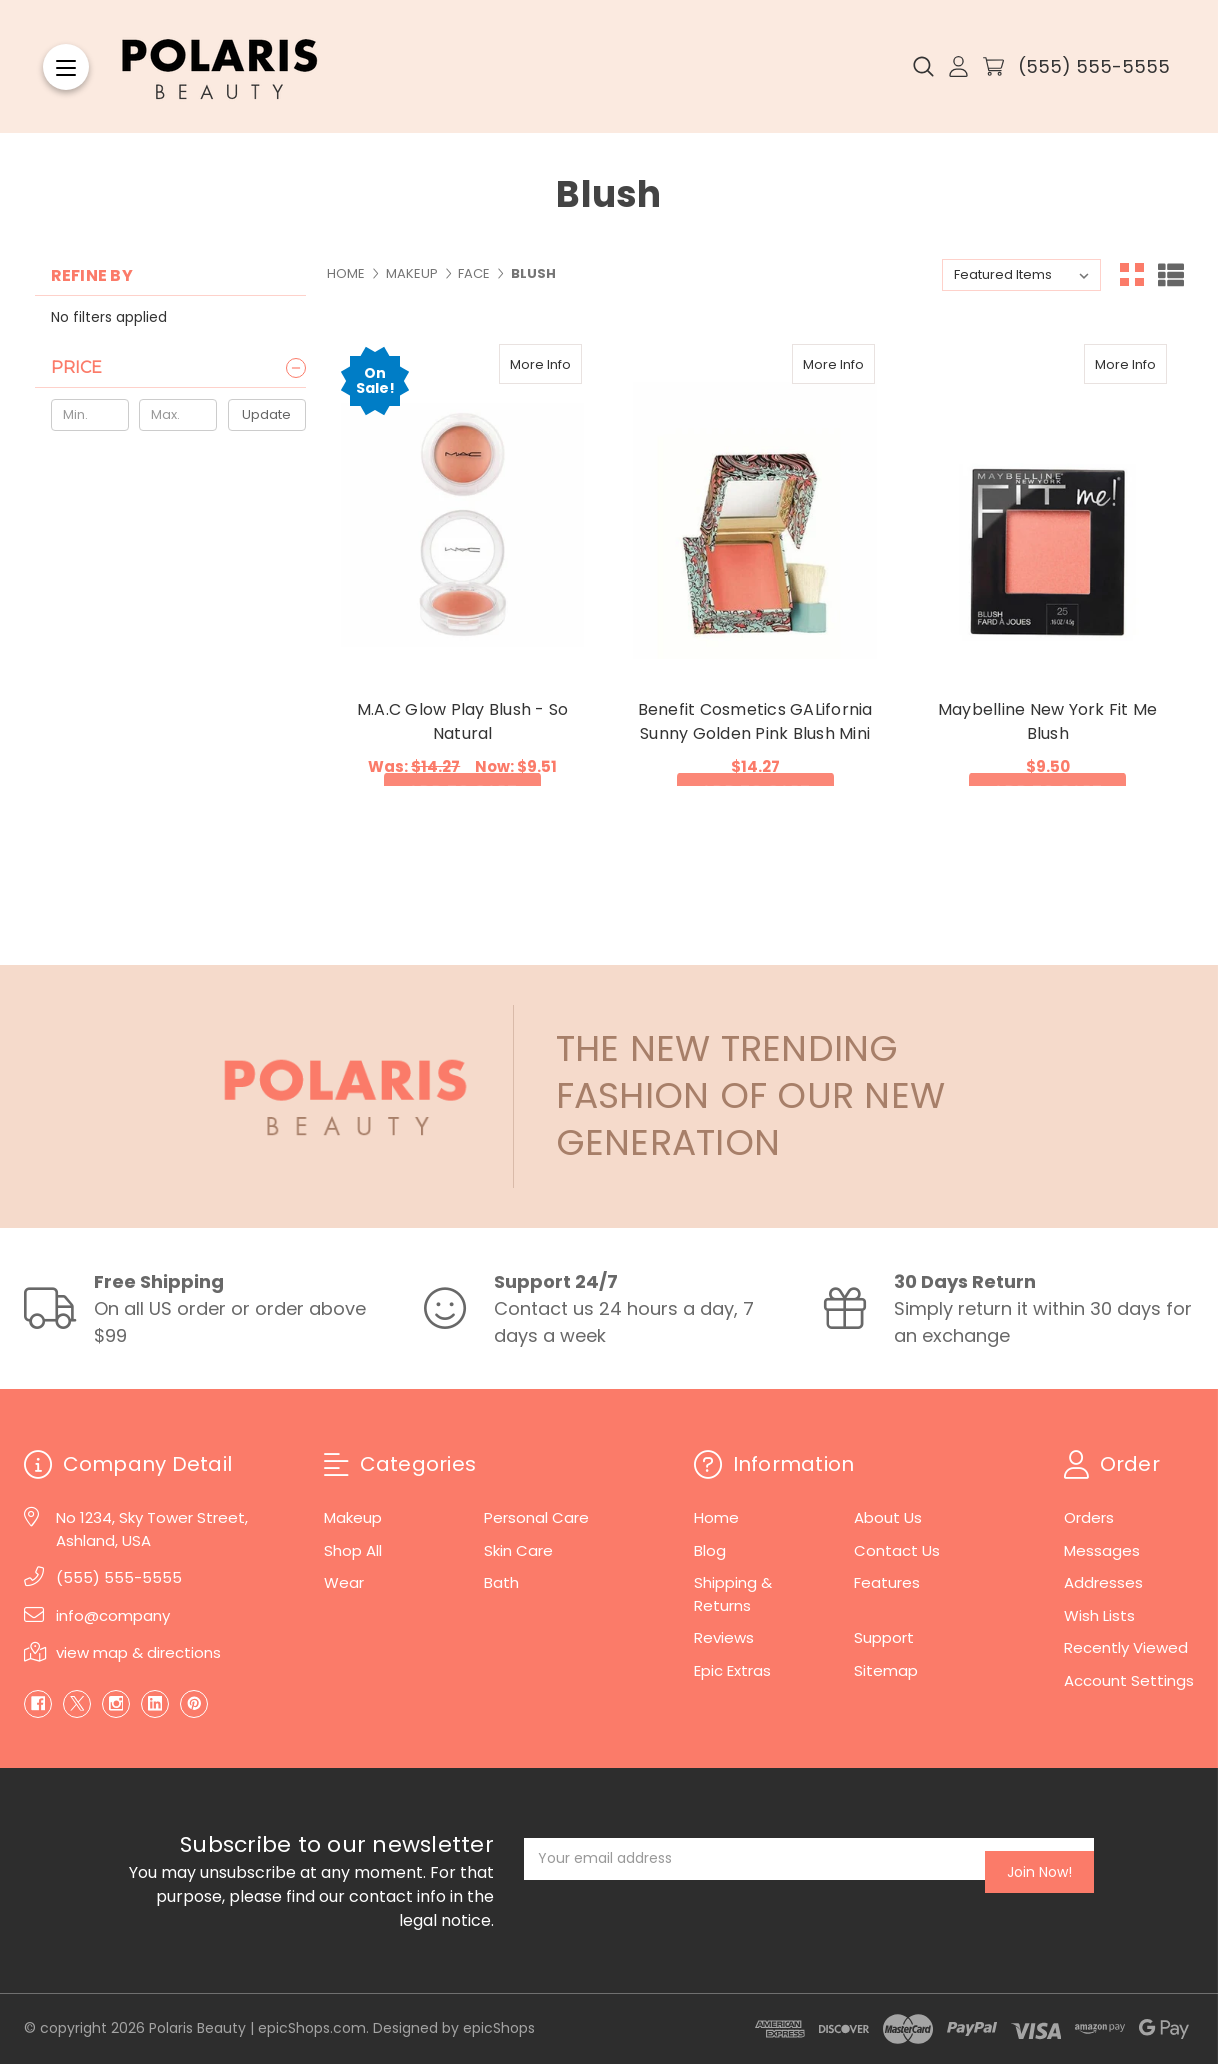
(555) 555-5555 (1094, 66)
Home (716, 1517)
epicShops (499, 2028)
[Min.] (90, 415)
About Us (888, 1517)
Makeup (353, 1517)
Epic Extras (732, 1670)
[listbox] (1021, 275)
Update (266, 414)
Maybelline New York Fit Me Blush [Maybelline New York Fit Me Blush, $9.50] (1048, 721)
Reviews (724, 1637)
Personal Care (536, 1517)
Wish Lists (1099, 1615)
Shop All (353, 1550)
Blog (710, 1550)
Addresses (1103, 1582)
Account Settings (1129, 1680)
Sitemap (886, 1670)
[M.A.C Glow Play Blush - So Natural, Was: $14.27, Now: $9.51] (462, 507)
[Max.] (178, 415)
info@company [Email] (113, 1615)
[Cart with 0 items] (993, 66)
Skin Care (518, 1550)
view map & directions (138, 1652)
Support (884, 1637)
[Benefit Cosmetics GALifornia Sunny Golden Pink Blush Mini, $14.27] (754, 507)
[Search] (923, 67)
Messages (1102, 1550)
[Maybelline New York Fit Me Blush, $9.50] (1047, 507)
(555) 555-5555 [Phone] (119, 1577)
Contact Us (897, 1550)
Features (887, 1582)
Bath (501, 1582)
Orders (1089, 1517)
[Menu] (66, 67)
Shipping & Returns (733, 1594)
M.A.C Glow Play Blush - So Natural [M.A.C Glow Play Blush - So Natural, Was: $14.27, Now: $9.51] (463, 721)
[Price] (178, 368)
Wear (344, 1582)
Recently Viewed (1126, 1647)
